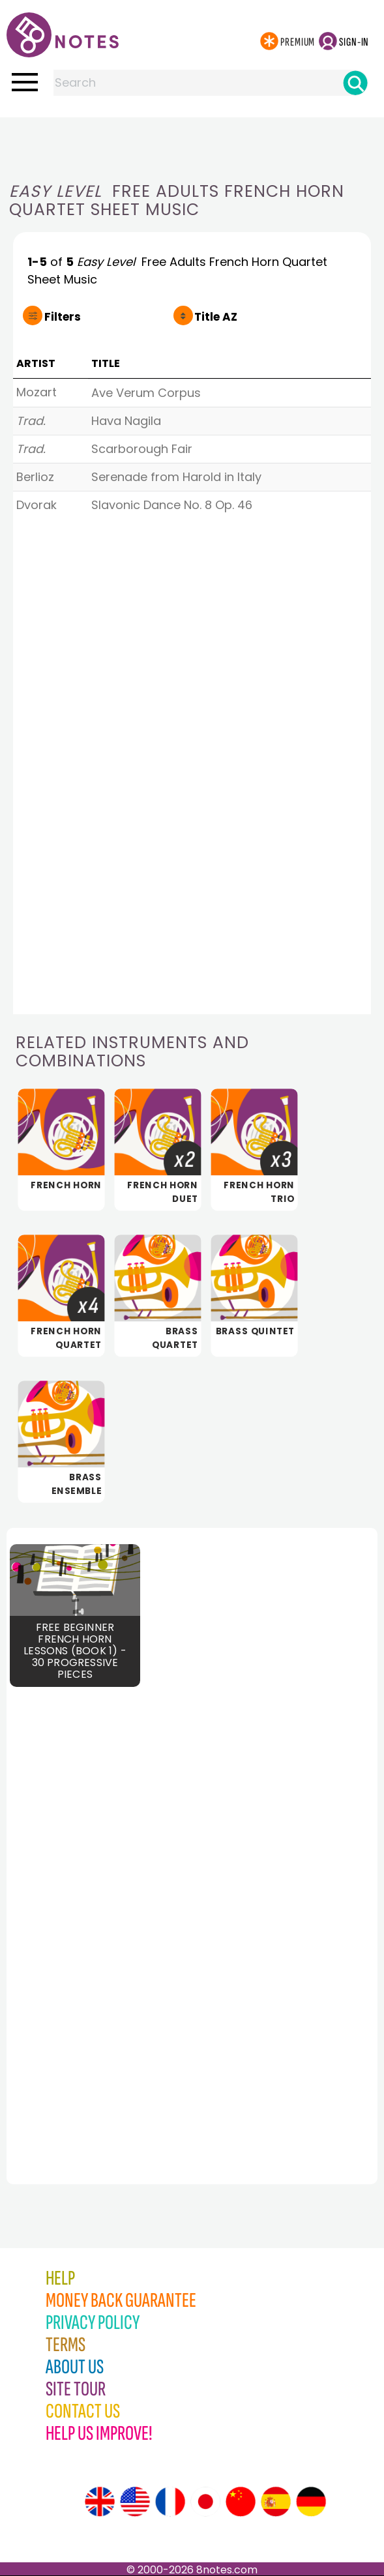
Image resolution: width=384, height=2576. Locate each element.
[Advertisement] (192, 143)
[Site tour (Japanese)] (205, 2501)
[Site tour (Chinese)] (240, 2501)
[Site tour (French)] (170, 2501)
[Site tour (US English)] (135, 2501)
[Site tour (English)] (99, 2501)
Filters (62, 317)
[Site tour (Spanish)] (275, 2501)
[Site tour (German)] (311, 2501)
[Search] (355, 82)
